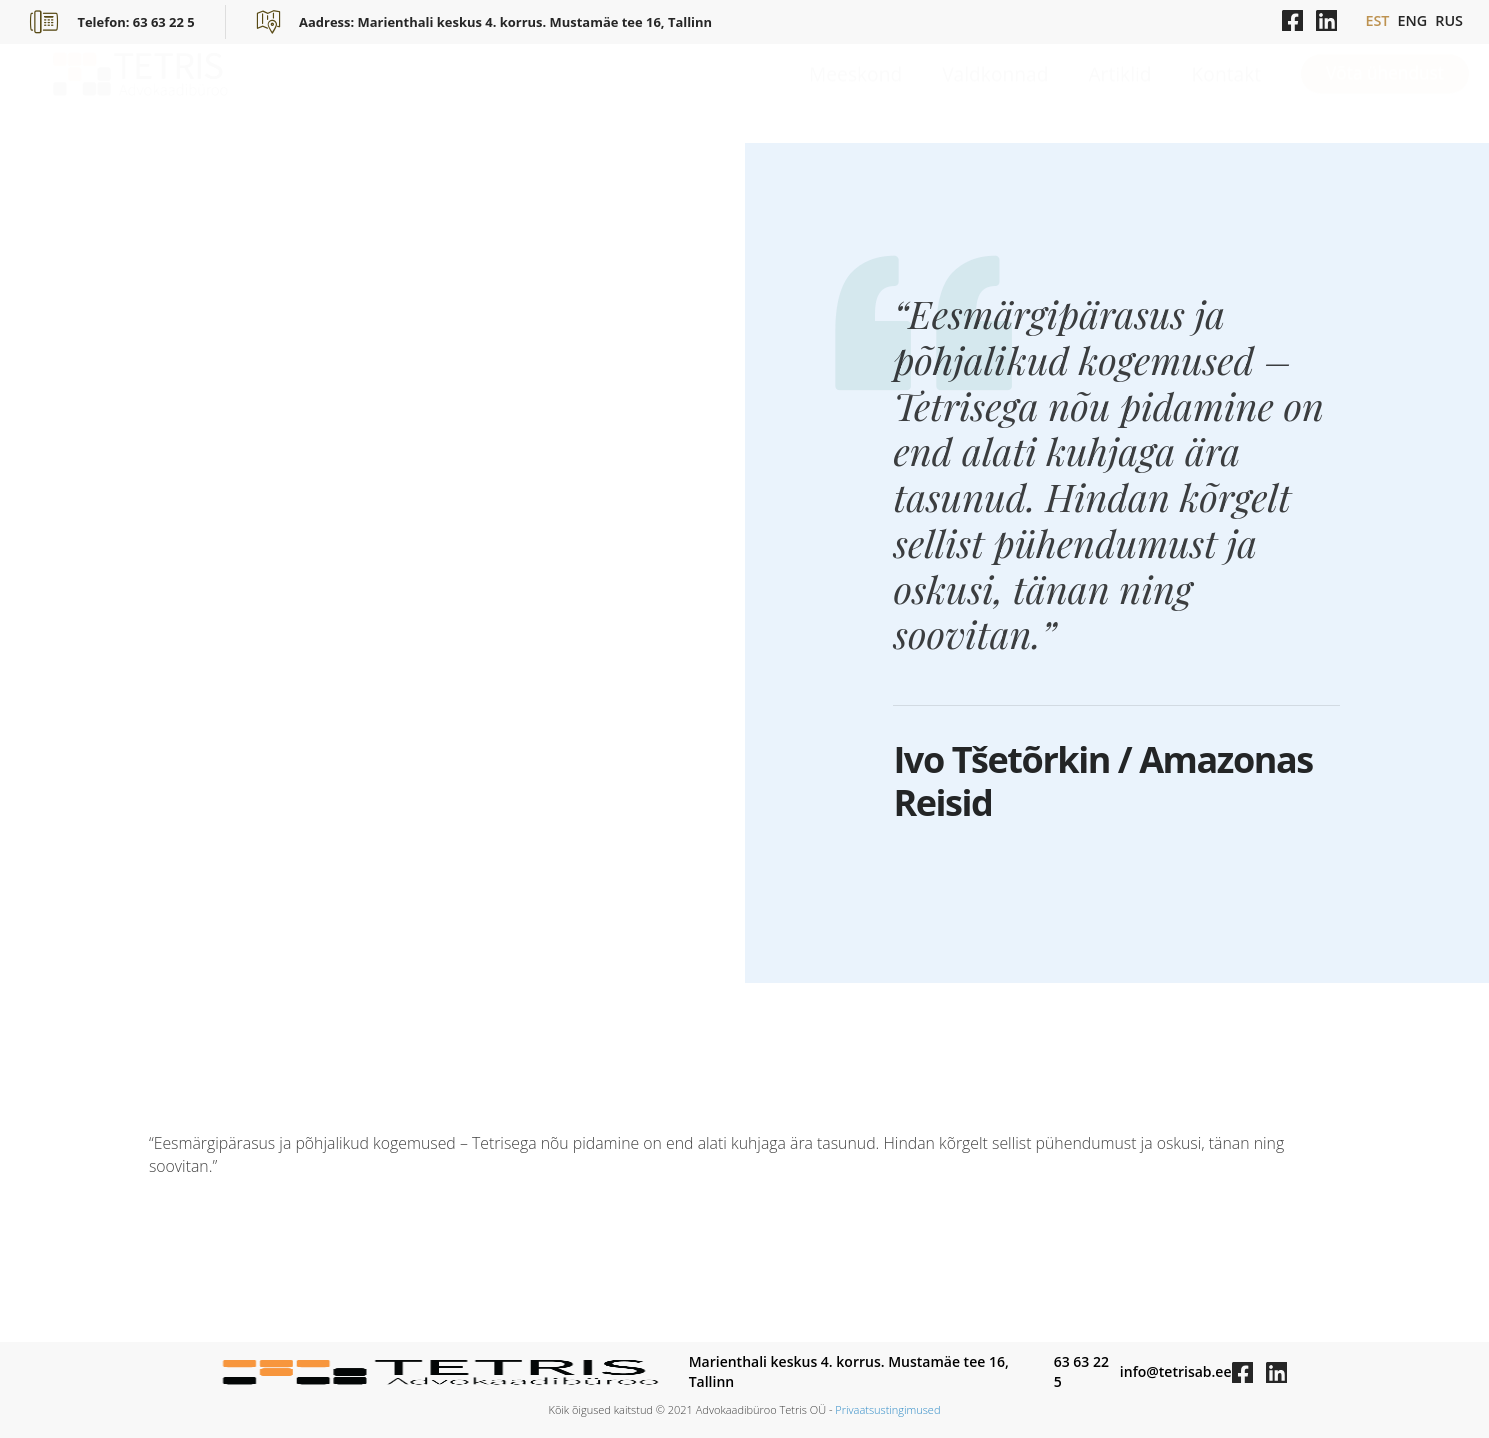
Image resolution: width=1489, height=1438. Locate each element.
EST (1377, 20)
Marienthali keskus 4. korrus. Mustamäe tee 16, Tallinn (849, 1371)
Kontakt (1226, 92)
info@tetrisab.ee (1176, 1371)
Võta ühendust (1385, 92)
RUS (1449, 20)
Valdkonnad (995, 92)
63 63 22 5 (1081, 1371)
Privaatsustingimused (887, 1409)
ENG (1412, 20)
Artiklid (1119, 92)
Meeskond (855, 92)
